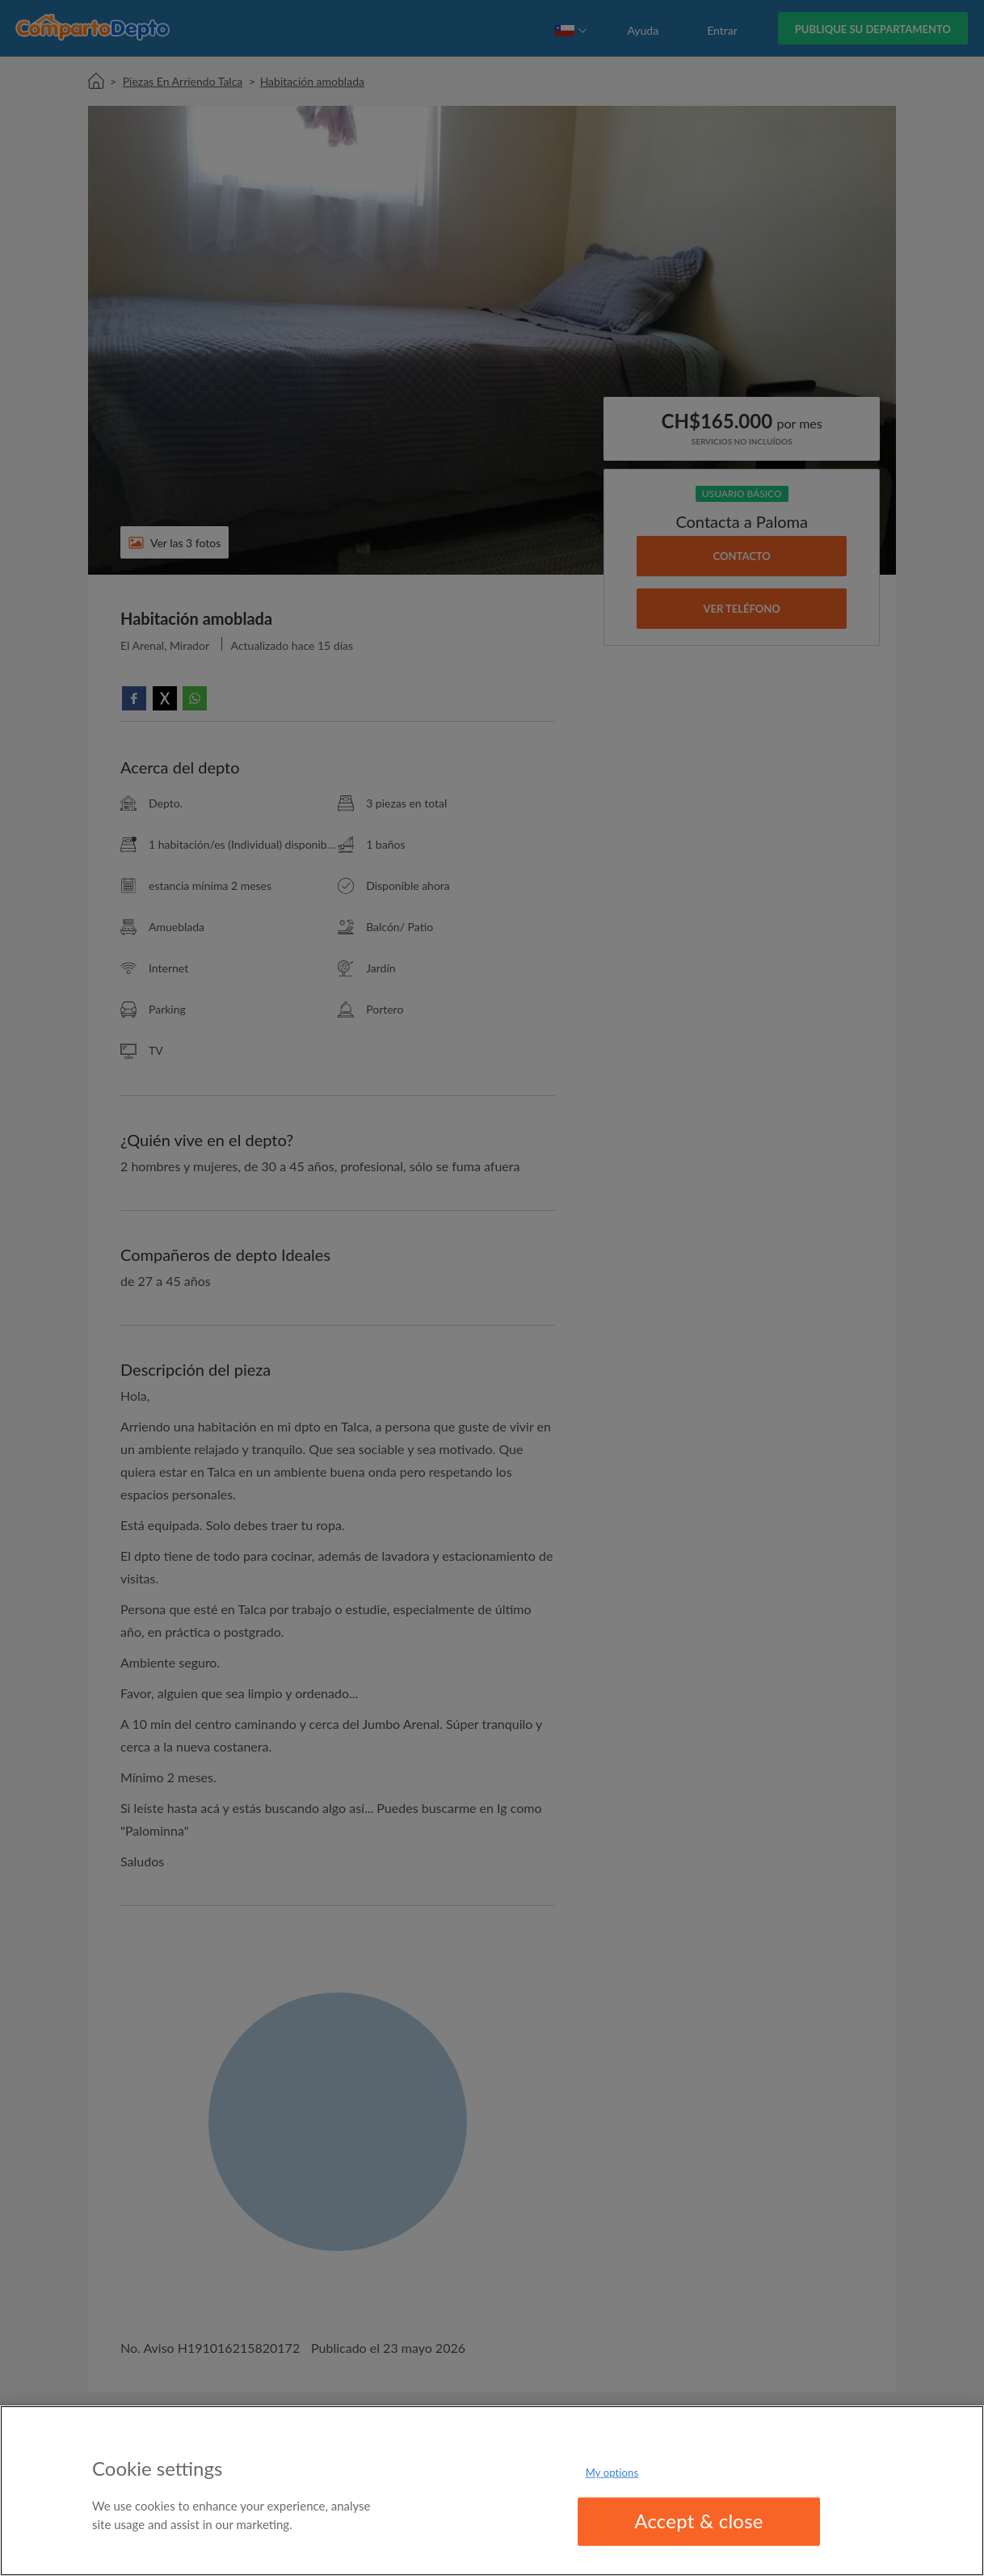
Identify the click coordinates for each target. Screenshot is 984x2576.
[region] (492, 2490)
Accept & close (698, 2520)
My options (612, 2472)
